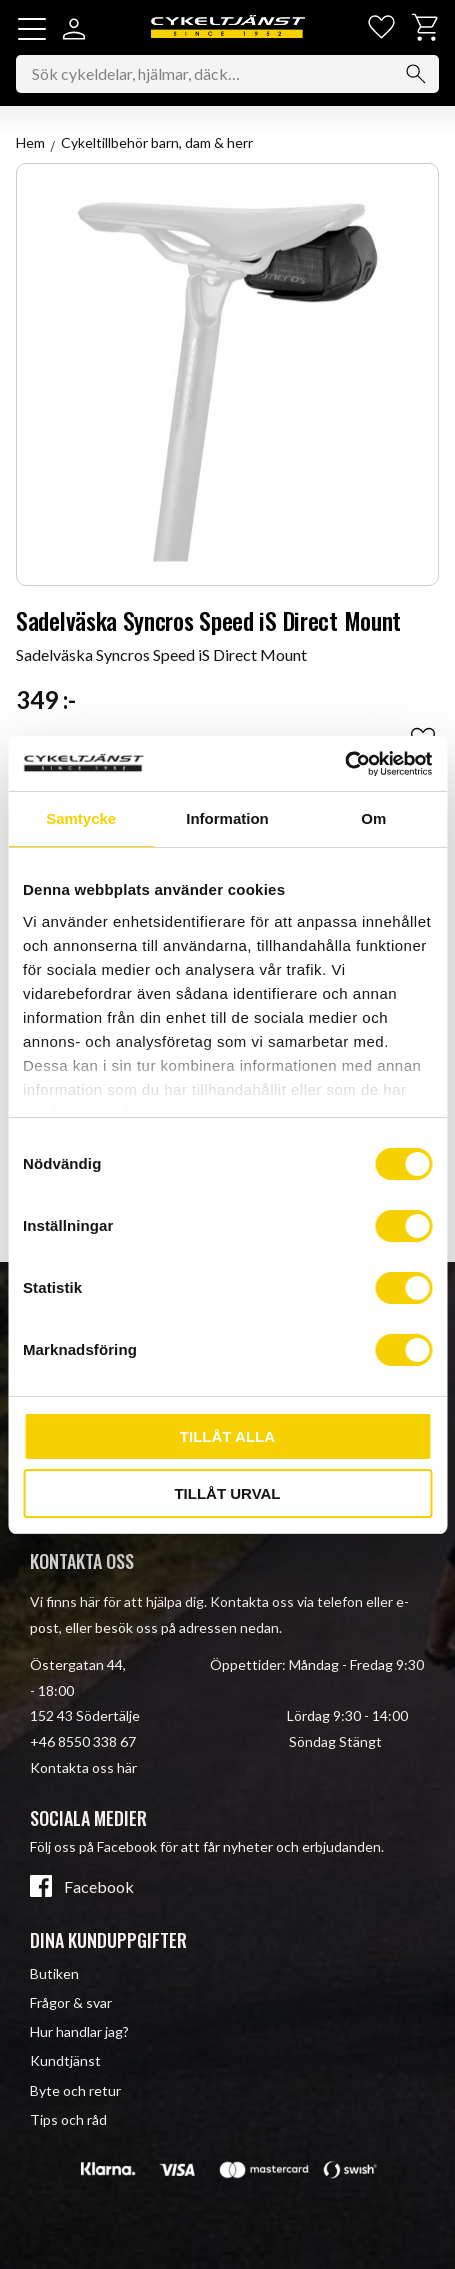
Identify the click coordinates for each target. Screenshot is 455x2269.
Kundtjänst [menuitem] (65, 2060)
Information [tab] (227, 818)
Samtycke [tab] (81, 818)
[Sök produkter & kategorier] (227, 74)
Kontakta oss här (83, 1767)
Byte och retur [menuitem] (75, 2090)
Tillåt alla (227, 1436)
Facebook (99, 1887)
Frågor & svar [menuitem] (71, 2002)
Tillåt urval (227, 1493)
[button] (32, 29)
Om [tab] (373, 818)
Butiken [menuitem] (54, 1973)
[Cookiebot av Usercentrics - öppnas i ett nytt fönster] (344, 764)
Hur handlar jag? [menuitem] (79, 2031)
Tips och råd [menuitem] (68, 2119)
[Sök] (416, 74)
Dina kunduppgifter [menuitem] (108, 1940)
